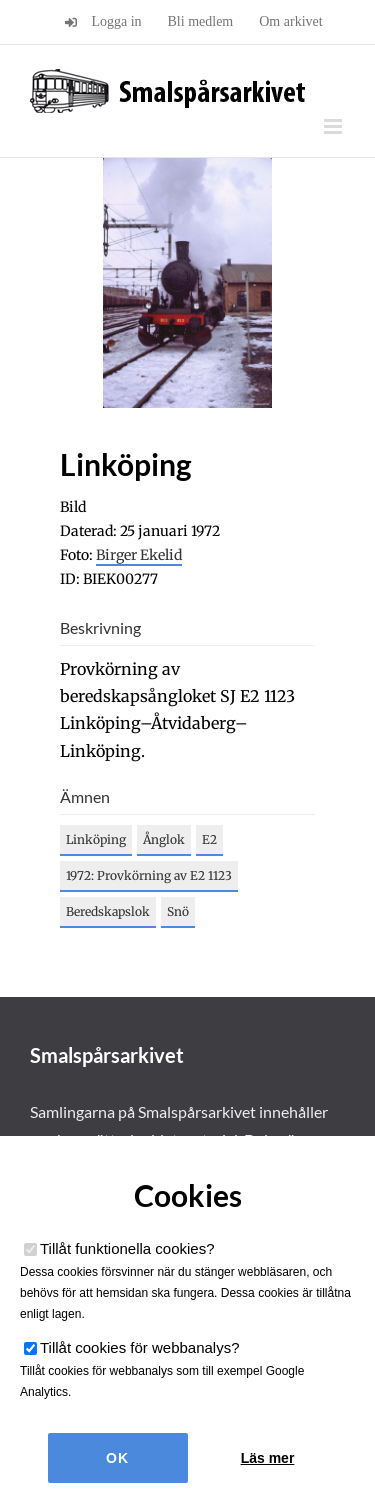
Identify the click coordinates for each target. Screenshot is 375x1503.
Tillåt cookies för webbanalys (140, 1347)
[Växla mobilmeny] (334, 126)
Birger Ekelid (139, 555)
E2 (209, 839)
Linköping (96, 839)
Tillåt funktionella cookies (127, 1248)
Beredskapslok (108, 911)
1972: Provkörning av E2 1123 (149, 875)
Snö (178, 911)
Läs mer (268, 1458)
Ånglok (164, 839)
